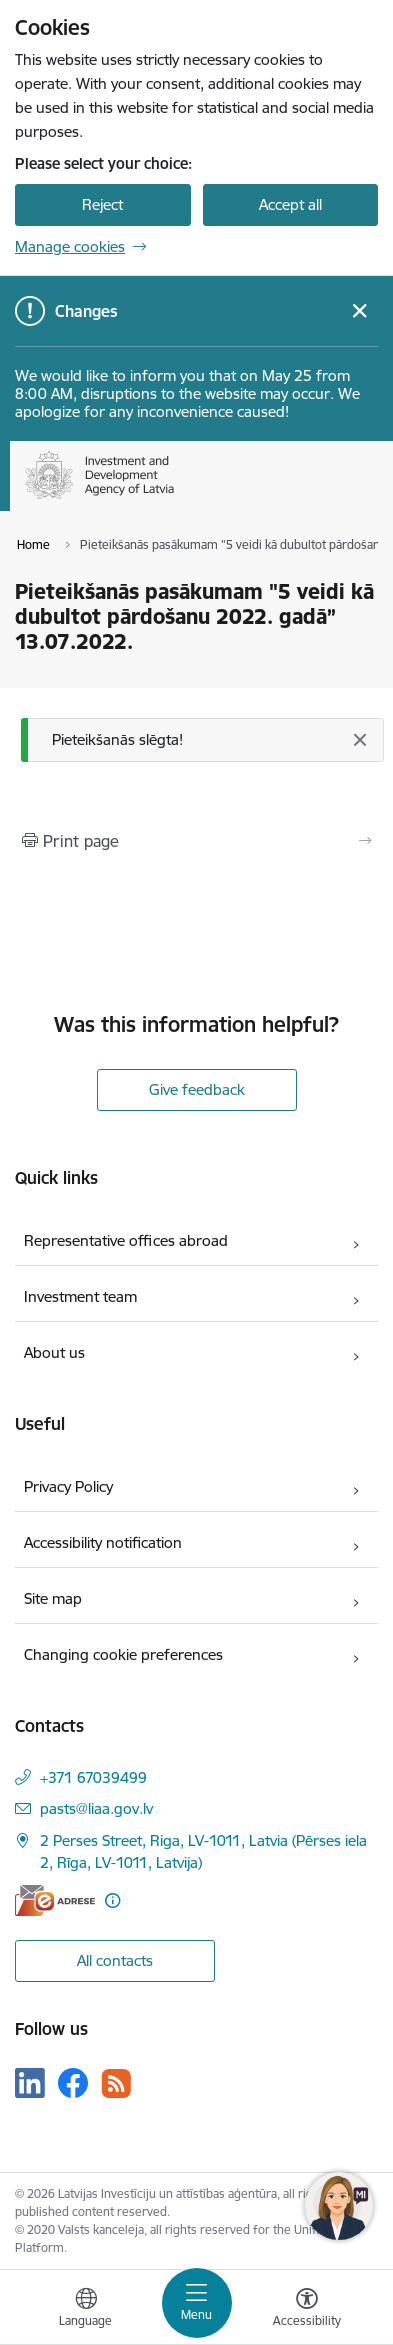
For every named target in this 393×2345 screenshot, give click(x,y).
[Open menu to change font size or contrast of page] (307, 2310)
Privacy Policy (68, 1486)
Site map (53, 1598)
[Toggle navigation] (197, 2303)
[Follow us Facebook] (73, 2083)
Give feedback (197, 1089)
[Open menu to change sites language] (86, 2310)
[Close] (359, 740)
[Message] (202, 740)
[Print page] (196, 841)
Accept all (290, 204)
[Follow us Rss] (116, 2083)
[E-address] (55, 1900)
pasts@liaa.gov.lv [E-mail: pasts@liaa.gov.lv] (96, 1808)
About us (54, 1352)
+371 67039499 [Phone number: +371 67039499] (93, 1777)
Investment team (80, 1296)
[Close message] (359, 311)
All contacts (115, 1960)
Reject (102, 204)
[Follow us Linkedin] (30, 2083)
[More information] (112, 1900)
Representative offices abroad (126, 1240)
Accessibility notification (103, 1542)
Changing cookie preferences (123, 1654)
